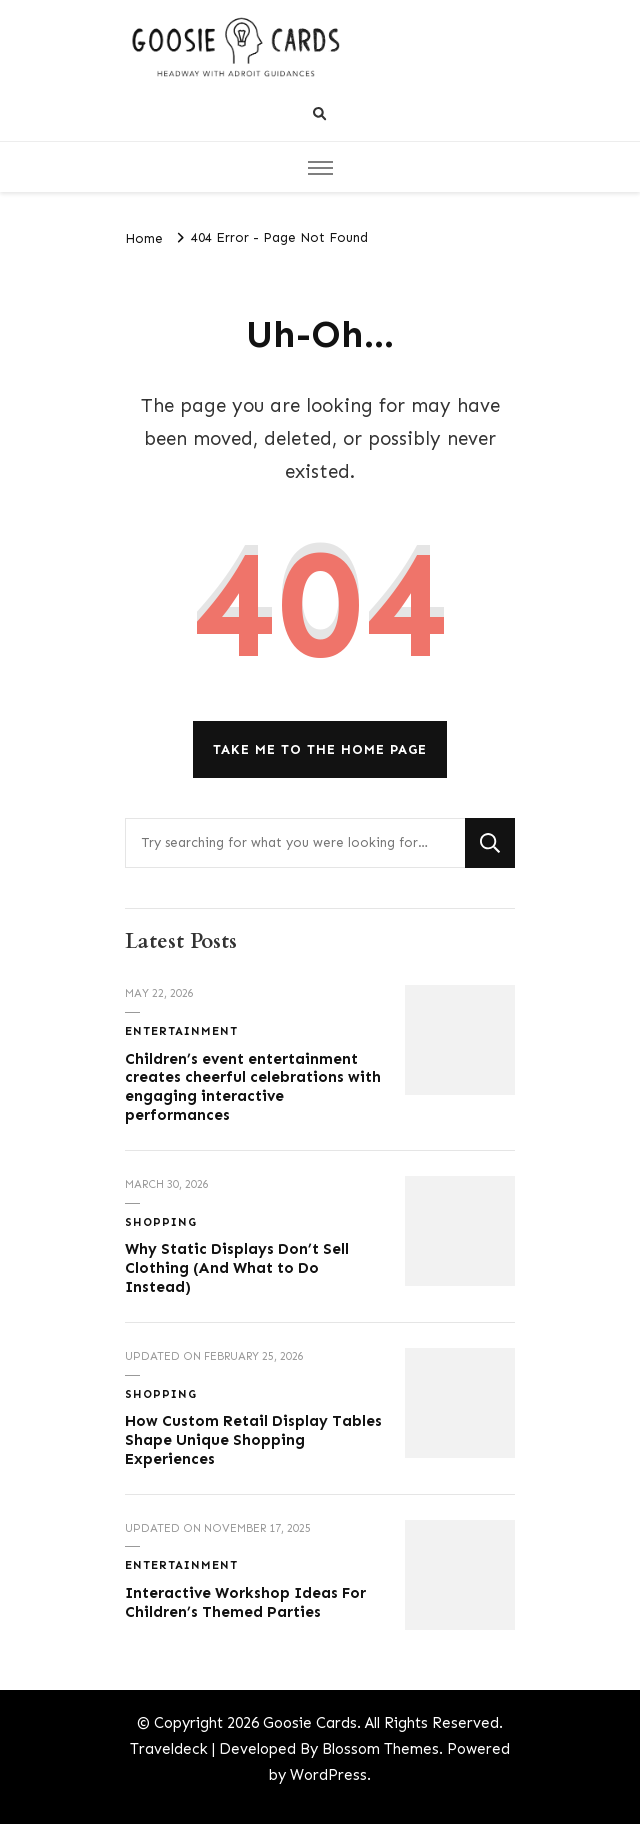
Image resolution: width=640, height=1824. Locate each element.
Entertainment (181, 1031)
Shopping (161, 1222)
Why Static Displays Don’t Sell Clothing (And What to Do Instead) (237, 1267)
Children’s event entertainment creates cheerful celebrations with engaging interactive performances (253, 1087)
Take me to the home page (320, 749)
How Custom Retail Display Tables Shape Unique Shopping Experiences (253, 1439)
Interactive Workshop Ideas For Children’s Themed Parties (245, 1602)
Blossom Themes (380, 1749)
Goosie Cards (310, 1723)
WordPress (328, 1775)
